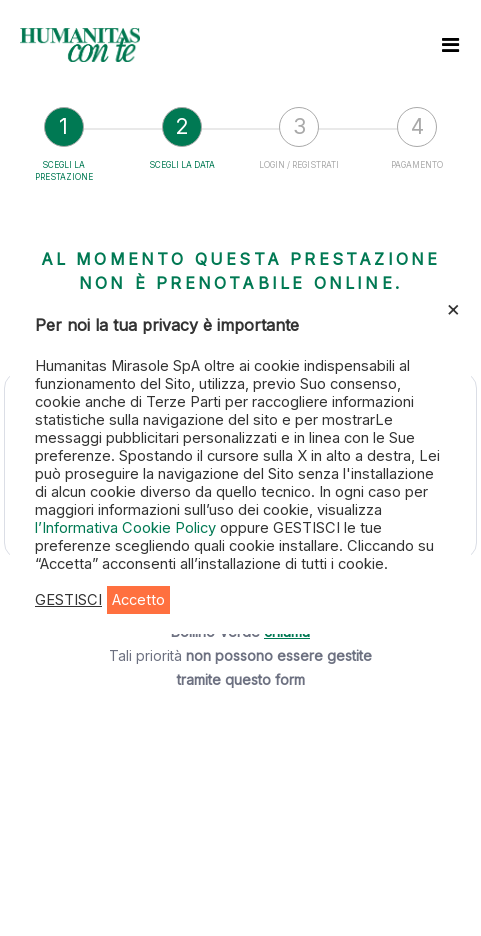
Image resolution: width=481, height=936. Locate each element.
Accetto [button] (138, 600)
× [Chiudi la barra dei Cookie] (453, 308)
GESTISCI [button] (68, 600)
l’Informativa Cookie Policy (127, 528)
